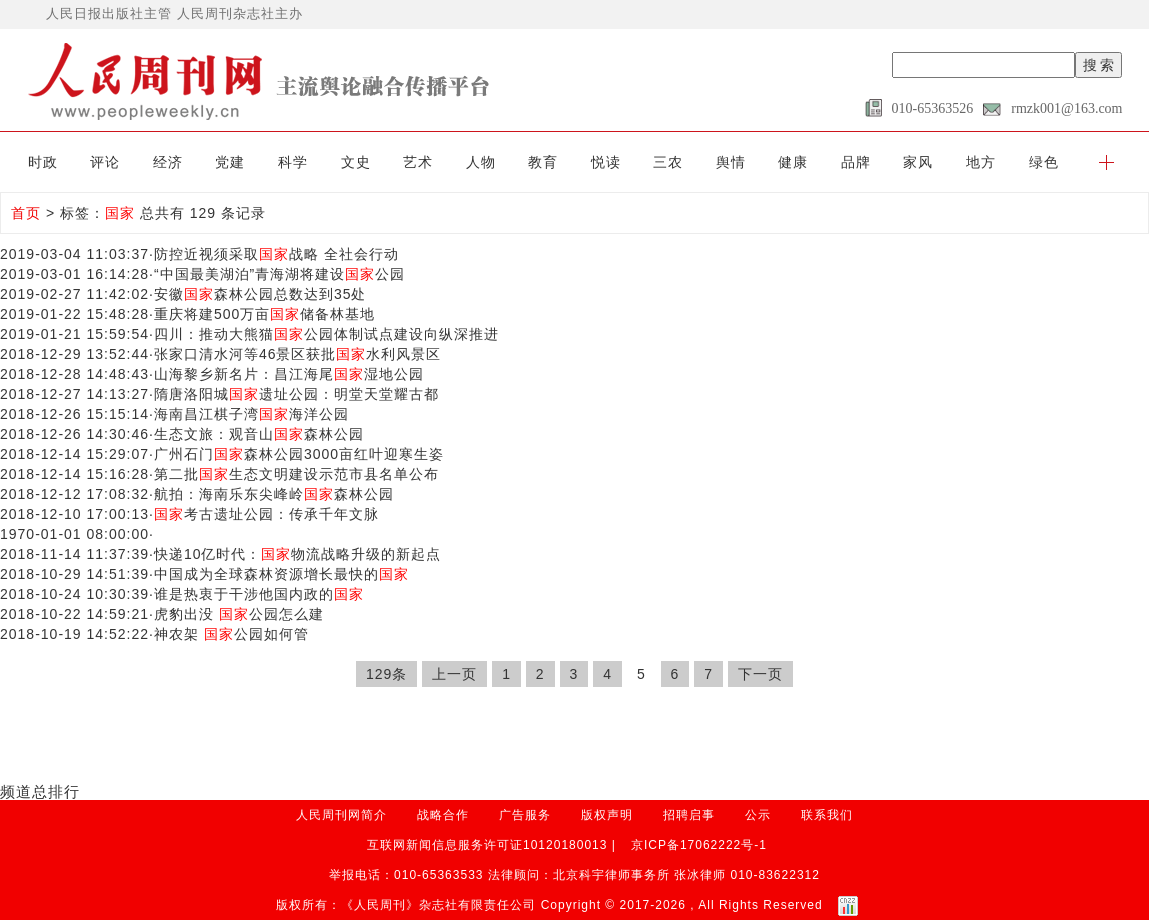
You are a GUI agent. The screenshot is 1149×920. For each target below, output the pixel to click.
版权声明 (607, 815)
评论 (105, 162)
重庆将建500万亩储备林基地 (264, 314)
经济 (168, 162)
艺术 (418, 162)
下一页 (760, 674)
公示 (758, 815)
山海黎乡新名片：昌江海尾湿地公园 (289, 374)
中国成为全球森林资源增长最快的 (281, 574)
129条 (386, 674)
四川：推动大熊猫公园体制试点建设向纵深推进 (326, 334)
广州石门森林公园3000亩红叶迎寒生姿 (299, 454)
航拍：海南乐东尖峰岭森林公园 (274, 494)
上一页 (454, 674)
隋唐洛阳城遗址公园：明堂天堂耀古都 (296, 394)
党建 (230, 162)
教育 (543, 162)
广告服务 (525, 815)
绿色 (1044, 162)
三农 (668, 162)
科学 (293, 162)
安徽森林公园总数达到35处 (260, 294)
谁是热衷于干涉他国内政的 (259, 594)
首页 (26, 213)
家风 (918, 162)
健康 (793, 162)
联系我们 (827, 815)
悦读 (606, 162)
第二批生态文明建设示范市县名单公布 (296, 474)
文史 (356, 162)
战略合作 (443, 815)
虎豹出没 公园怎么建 (239, 614)
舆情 (731, 162)
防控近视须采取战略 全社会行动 (276, 254)
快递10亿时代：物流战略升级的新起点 (298, 554)
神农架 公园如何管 (231, 634)
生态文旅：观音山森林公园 (259, 434)
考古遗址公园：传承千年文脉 (266, 514)
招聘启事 (689, 815)
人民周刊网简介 (341, 815)
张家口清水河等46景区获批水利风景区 (298, 354)
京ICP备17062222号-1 (699, 845)
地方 (981, 162)
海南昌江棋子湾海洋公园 (251, 414)
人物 (481, 162)
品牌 (856, 162)
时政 (43, 162)
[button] (1106, 162)
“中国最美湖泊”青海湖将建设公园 (279, 274)
